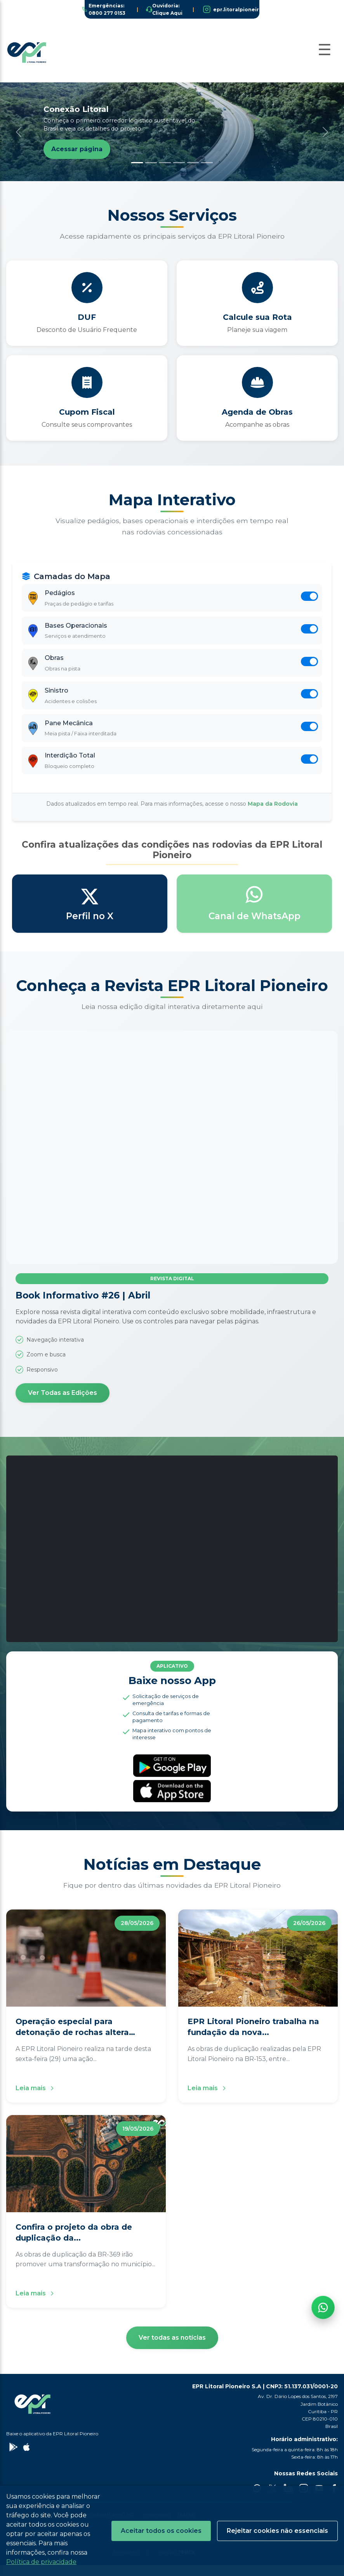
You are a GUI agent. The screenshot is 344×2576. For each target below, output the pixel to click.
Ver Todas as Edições (62, 1403)
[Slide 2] (151, 162)
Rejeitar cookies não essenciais (277, 2530)
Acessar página (77, 149)
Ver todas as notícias (172, 2348)
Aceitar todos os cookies (161, 2530)
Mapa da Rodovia (273, 814)
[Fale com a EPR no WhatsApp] (323, 2458)
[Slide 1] (137, 162)
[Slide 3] (165, 162)
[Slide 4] (179, 162)
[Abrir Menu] (324, 49)
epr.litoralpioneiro (237, 9)
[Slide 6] (207, 162)
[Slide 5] (193, 162)
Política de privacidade (41, 2562)
